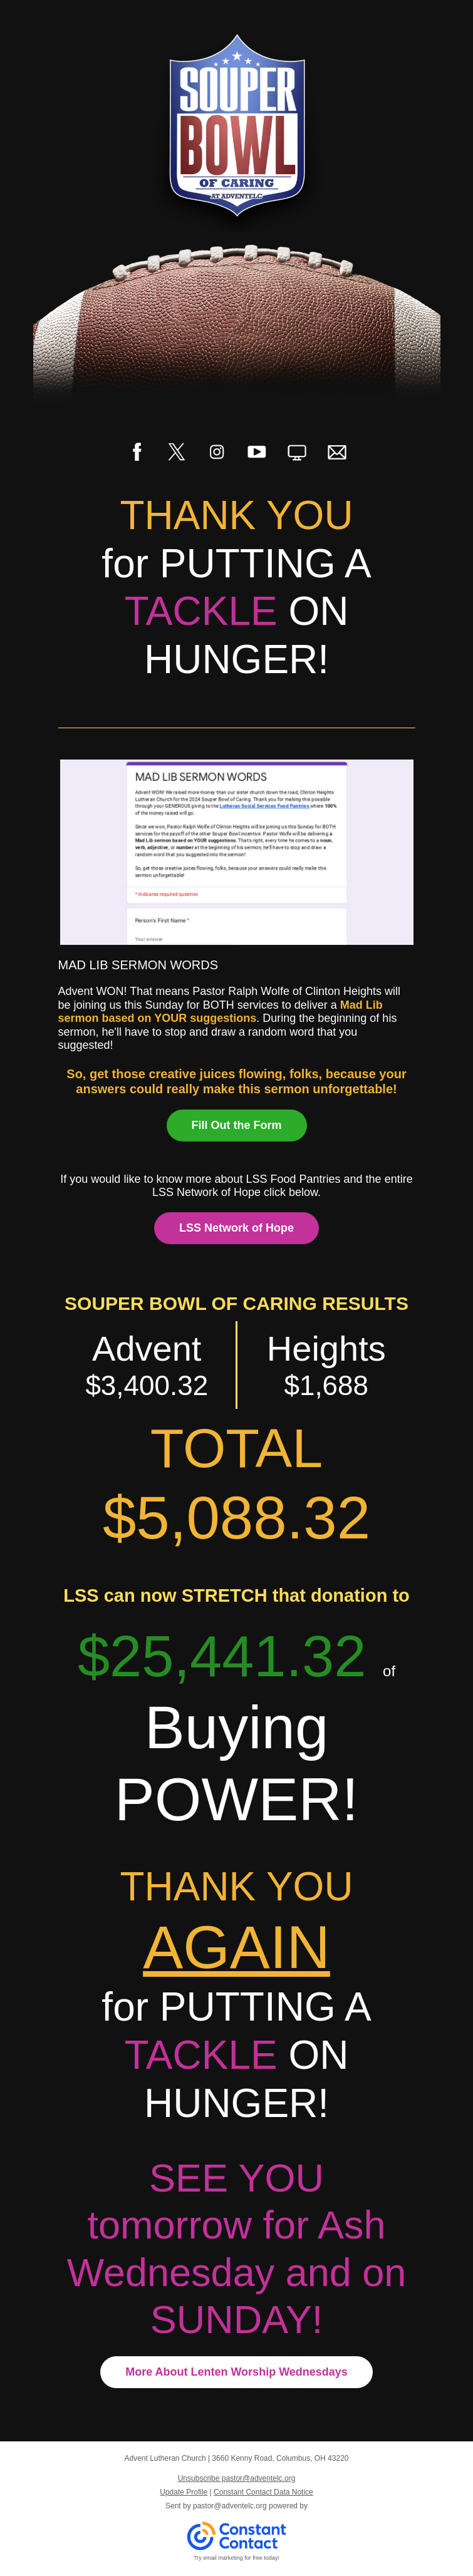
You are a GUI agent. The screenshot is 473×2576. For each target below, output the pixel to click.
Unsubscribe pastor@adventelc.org (237, 2478)
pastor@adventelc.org (230, 2505)
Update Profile (183, 2492)
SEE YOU (236, 2178)
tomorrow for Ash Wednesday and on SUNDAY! (237, 2272)
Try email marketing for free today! (236, 2558)
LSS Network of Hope (236, 1228)
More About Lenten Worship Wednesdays (236, 2372)
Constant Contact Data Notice (263, 2492)
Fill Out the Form (237, 1125)
